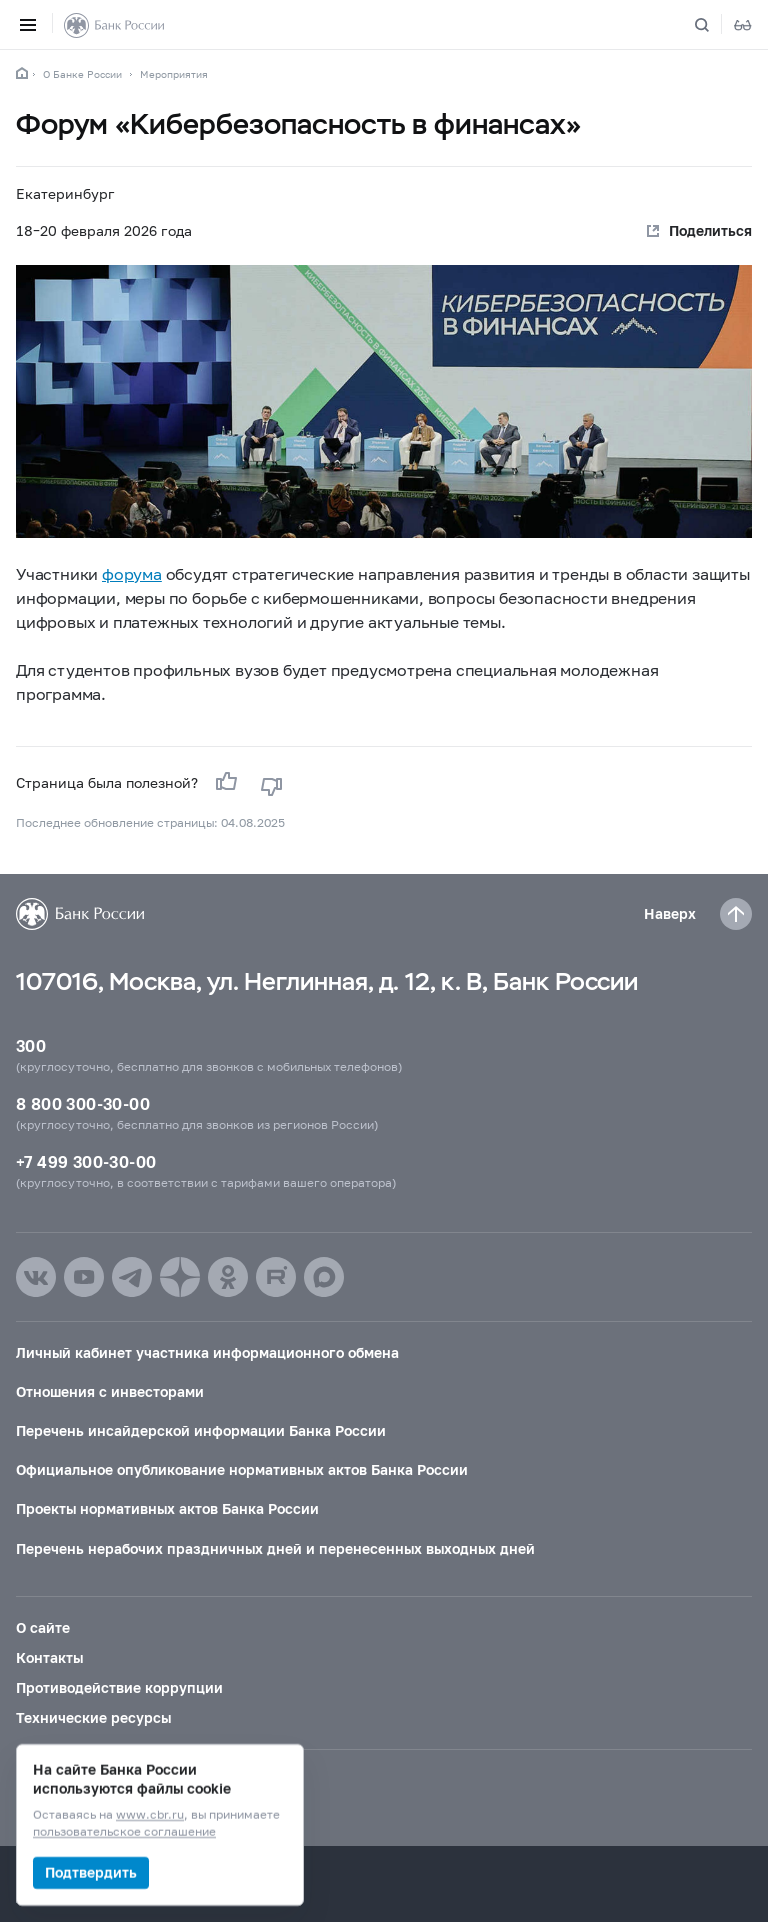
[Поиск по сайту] (714, 25)
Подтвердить (91, 1872)
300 (31, 1045)
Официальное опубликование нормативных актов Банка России (242, 1469)
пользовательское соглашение (124, 1832)
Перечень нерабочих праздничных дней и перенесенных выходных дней (275, 1548)
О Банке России (82, 74)
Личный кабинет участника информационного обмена (207, 1352)
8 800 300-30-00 (83, 1103)
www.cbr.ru (150, 1815)
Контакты (49, 1657)
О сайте (43, 1627)
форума (132, 573)
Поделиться (710, 230)
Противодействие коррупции (119, 1687)
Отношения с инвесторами (110, 1391)
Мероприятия (174, 74)
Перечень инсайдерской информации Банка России (201, 1430)
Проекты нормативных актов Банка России (167, 1508)
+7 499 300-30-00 (86, 1161)
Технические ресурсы (93, 1717)
